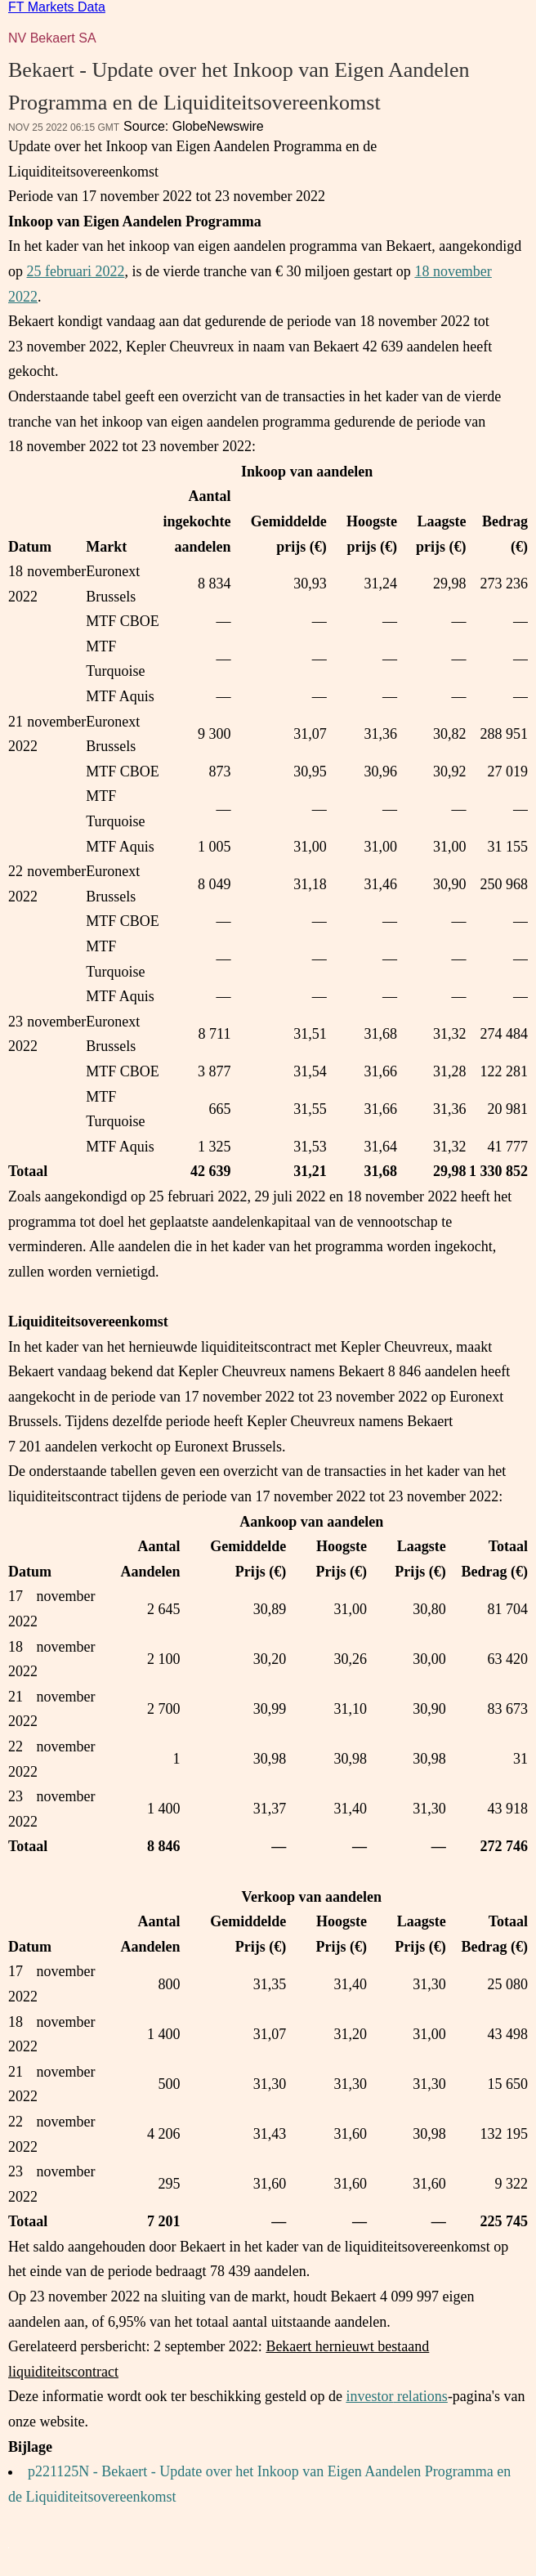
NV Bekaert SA (52, 38)
